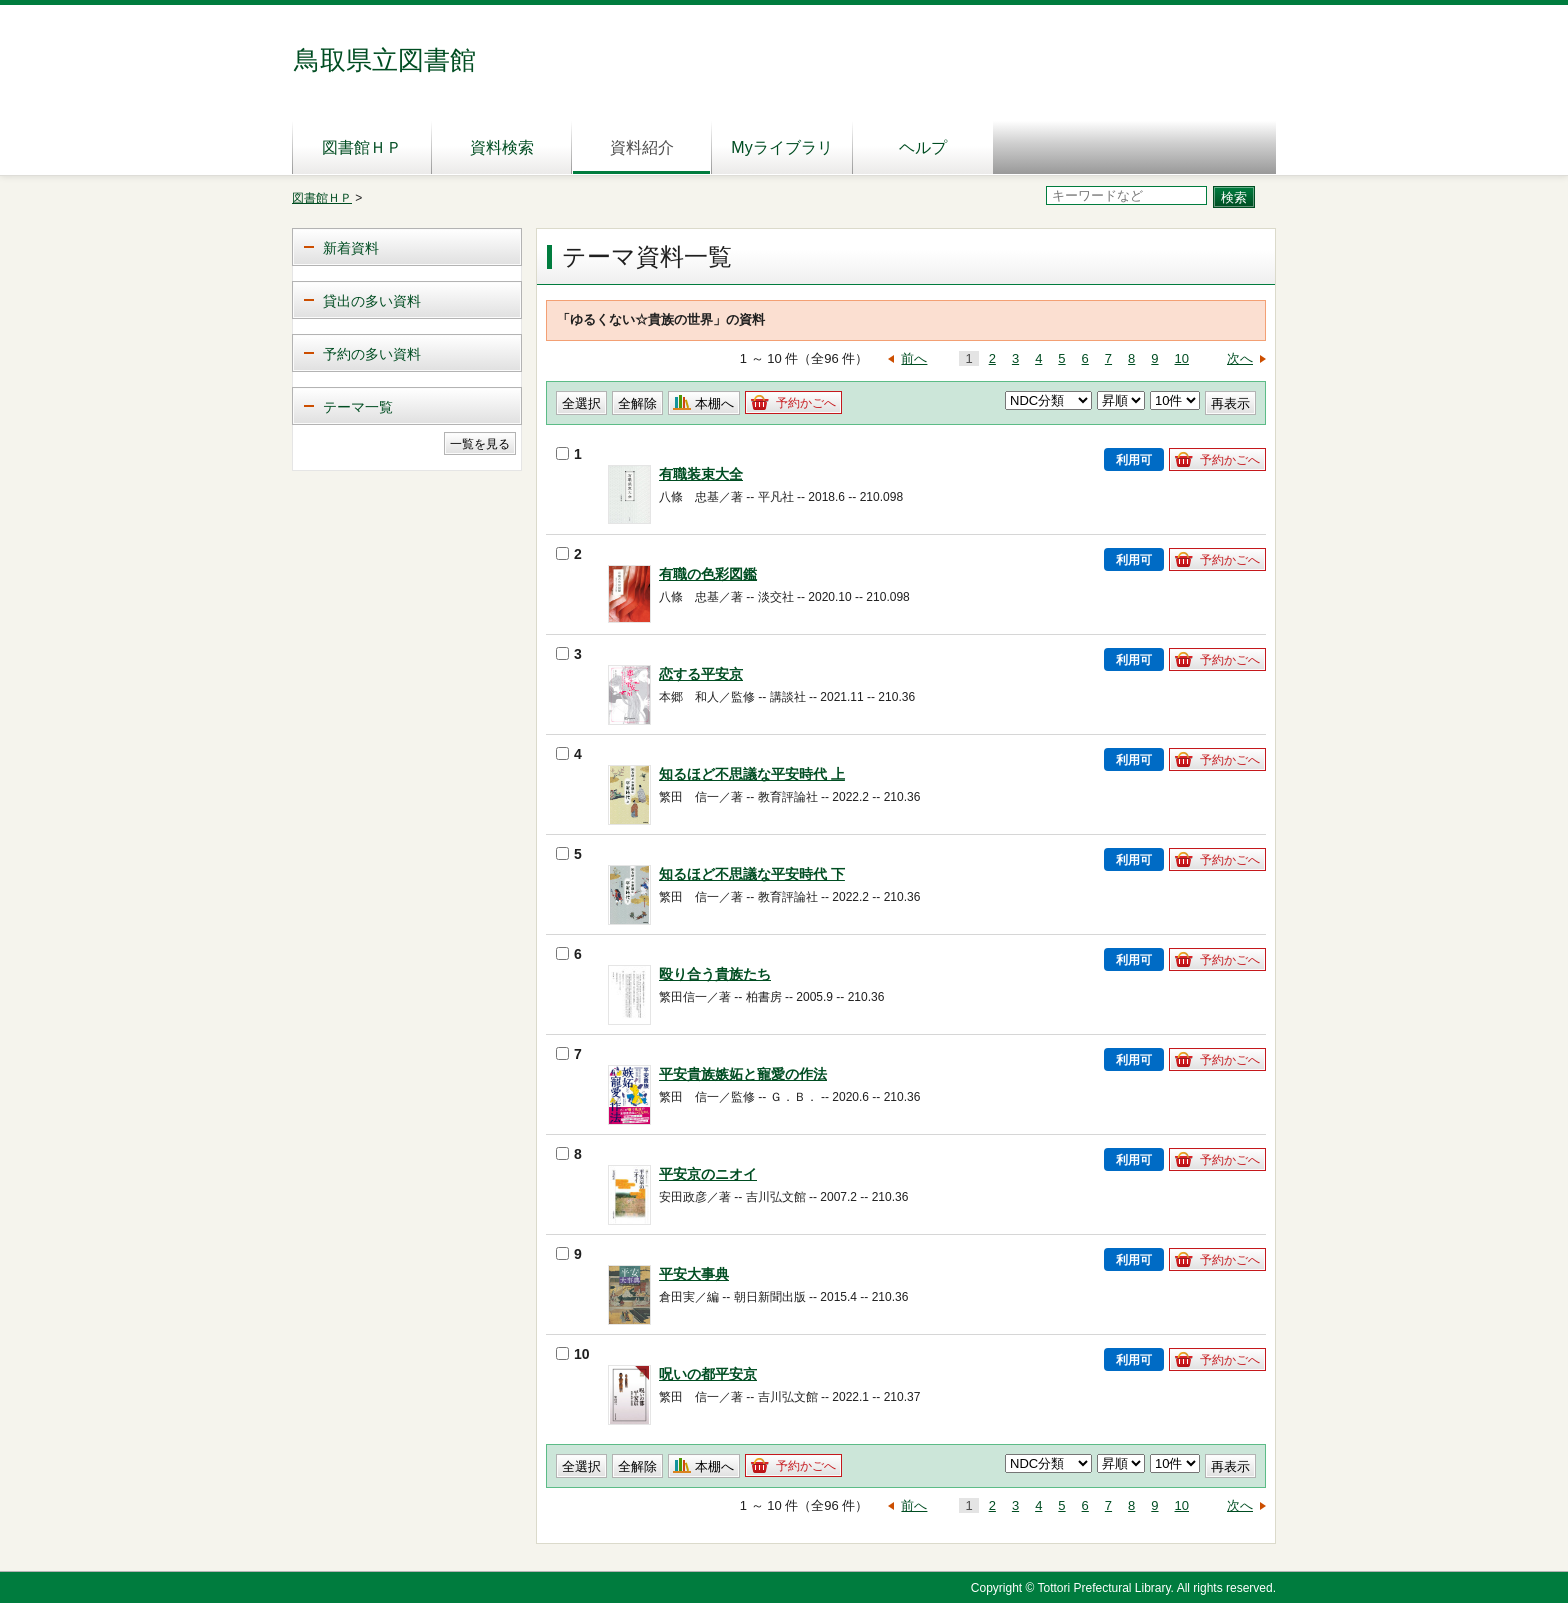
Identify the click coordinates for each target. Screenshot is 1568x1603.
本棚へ (714, 403)
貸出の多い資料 (372, 301)
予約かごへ (806, 403)
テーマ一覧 (358, 407)
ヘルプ (923, 147)
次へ (1240, 358)
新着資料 (351, 248)
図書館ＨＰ (362, 147)
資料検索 (502, 147)
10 (1182, 358)
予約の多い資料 (372, 354)
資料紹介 (642, 147)
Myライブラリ (781, 147)
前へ (914, 358)
